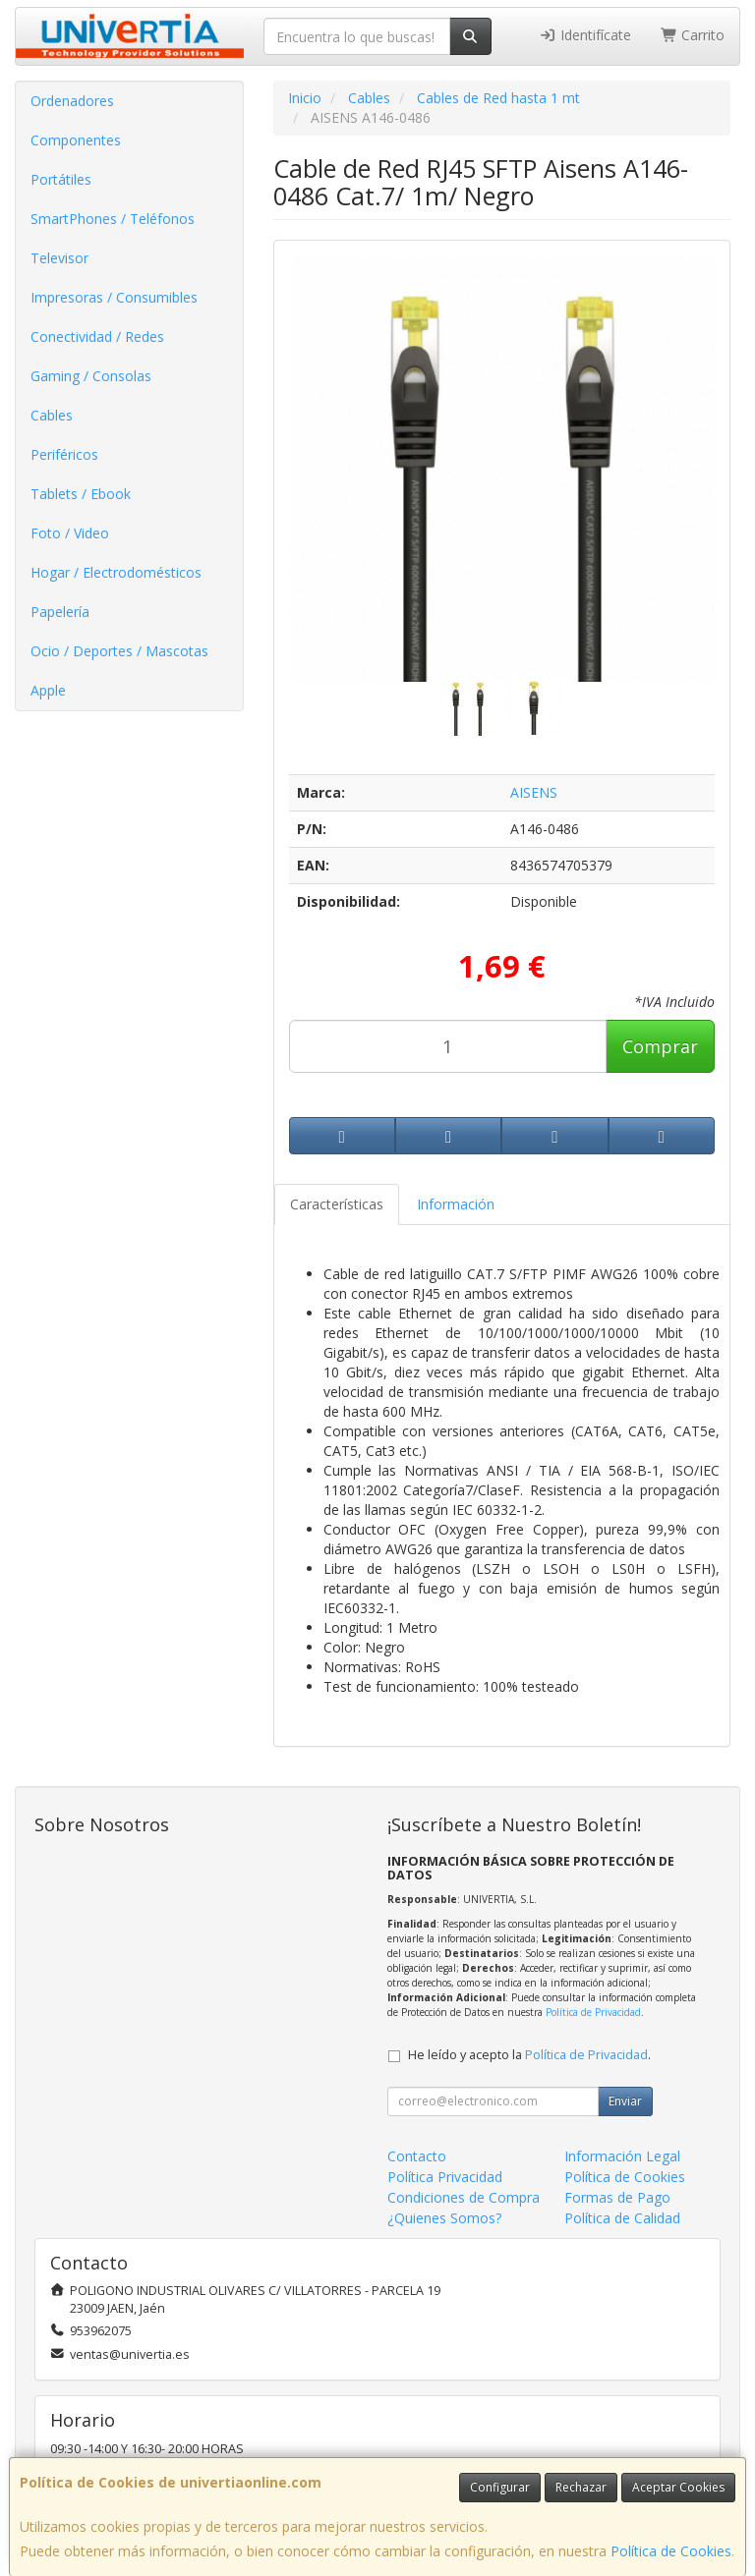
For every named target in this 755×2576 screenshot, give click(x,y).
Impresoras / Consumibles (114, 297)
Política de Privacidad (593, 2012)
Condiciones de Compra (463, 2197)
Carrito (693, 35)
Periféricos (64, 454)
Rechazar (581, 2487)
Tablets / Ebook (80, 493)
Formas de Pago (617, 2197)
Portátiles (60, 179)
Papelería (59, 611)
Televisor (59, 258)
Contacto (416, 2156)
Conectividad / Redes (97, 336)
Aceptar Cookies (678, 2487)
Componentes (75, 140)
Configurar (500, 2487)
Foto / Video (69, 533)
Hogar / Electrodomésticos (116, 572)
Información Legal (622, 2156)
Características (336, 1204)
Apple (48, 690)
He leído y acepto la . (529, 2054)
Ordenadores (72, 100)
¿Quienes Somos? (444, 2218)
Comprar (660, 1046)
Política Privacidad (444, 2176)
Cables (51, 415)
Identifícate (585, 35)
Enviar (625, 2101)
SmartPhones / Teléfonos (112, 218)
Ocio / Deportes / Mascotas (119, 651)
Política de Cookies (670, 2551)
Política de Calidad (622, 2218)
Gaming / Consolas (90, 375)
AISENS (533, 792)
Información (455, 1204)
